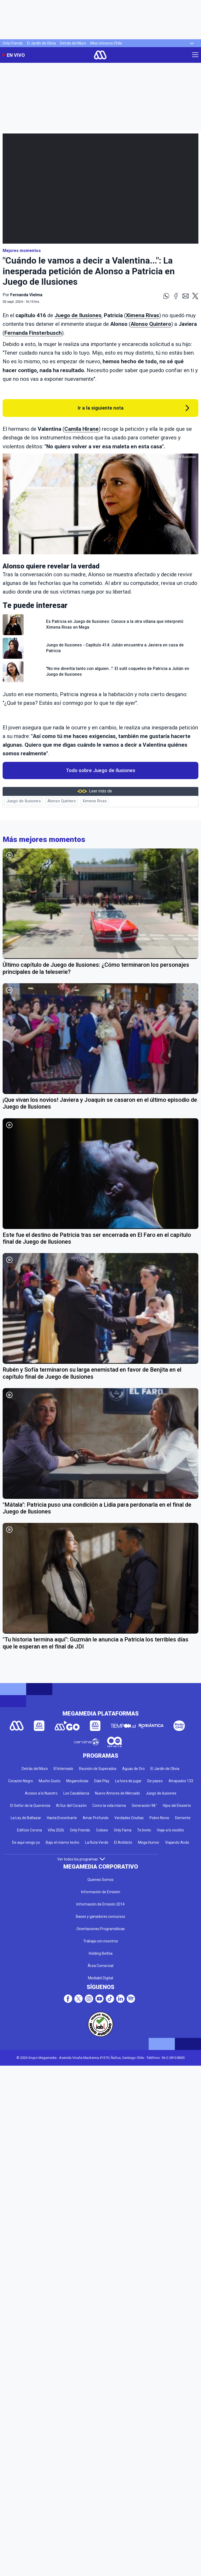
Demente (183, 1818)
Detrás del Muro (73, 43)
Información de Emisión (100, 1892)
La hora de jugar (128, 1781)
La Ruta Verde (96, 1842)
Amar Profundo (96, 1818)
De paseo (155, 1781)
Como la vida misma (109, 1805)
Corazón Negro (20, 1781)
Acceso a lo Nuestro (41, 1793)
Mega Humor (148, 1842)
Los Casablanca (76, 1793)
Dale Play (101, 1781)
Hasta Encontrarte (62, 1818)
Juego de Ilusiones (78, 315)
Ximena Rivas (142, 315)
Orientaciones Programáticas (100, 1929)
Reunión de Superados (97, 1769)
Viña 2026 (56, 1830)
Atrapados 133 (181, 1781)
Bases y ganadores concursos (100, 1916)
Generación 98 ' (144, 1805)
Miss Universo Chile (106, 43)
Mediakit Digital (100, 1978)
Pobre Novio (159, 1818)
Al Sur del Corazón (71, 1805)
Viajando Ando (177, 1842)
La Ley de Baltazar (26, 1818)
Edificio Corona (29, 1830)
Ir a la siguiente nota (101, 408)
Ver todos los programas (81, 1859)
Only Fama (122, 1830)
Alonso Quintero (151, 324)
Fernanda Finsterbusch (33, 333)
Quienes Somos (100, 1879)
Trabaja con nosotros (100, 1941)
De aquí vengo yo (26, 1842)
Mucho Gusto (49, 1781)
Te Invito (144, 1830)
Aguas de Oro (133, 1769)
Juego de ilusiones (161, 1793)
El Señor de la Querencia (30, 1805)
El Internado (63, 1769)
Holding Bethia (101, 1953)
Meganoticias (77, 1781)
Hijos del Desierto (177, 1805)
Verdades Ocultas (129, 1818)
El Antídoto (123, 1842)
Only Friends (13, 43)
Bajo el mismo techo (62, 1842)
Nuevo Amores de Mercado (117, 1793)
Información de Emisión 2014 (100, 1904)
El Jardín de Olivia (41, 43)
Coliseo (102, 1830)
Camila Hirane (81, 429)
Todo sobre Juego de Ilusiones (100, 770)
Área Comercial (100, 1966)
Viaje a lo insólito (170, 1830)
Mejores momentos (22, 250)
